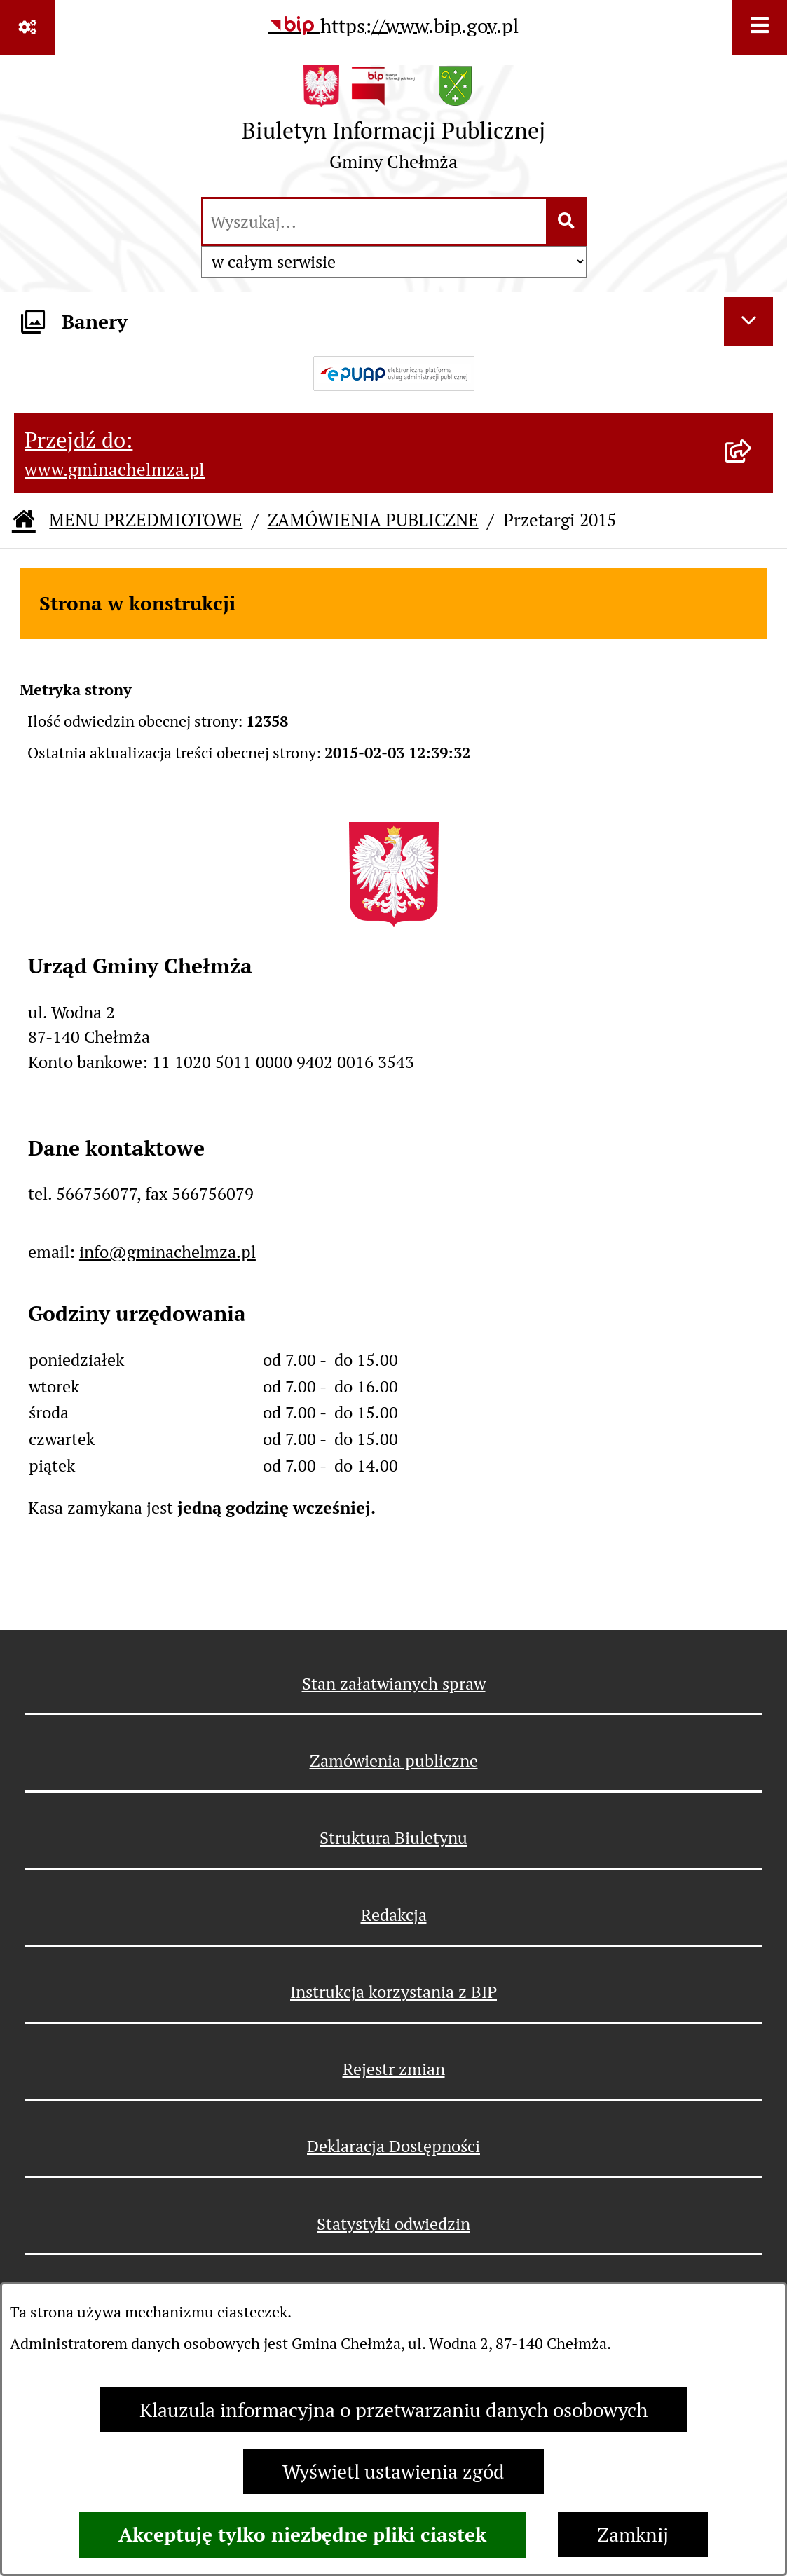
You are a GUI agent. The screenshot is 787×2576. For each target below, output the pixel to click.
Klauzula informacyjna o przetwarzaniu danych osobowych (393, 2410)
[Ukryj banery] (748, 321)
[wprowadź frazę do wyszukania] (374, 221)
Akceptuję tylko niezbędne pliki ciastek (302, 2534)
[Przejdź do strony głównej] (393, 124)
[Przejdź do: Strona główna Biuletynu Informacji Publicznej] (24, 520)
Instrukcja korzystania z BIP (393, 1992)
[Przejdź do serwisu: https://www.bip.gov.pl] (393, 25)
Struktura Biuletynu (393, 1838)
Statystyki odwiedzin (393, 2224)
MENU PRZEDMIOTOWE (145, 520)
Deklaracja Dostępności (393, 2146)
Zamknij (633, 2534)
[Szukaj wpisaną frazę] (567, 221)
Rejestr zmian (394, 2069)
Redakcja (394, 1915)
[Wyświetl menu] (759, 27)
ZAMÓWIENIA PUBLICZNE (373, 520)
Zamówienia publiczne (394, 1761)
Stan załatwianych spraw (394, 1683)
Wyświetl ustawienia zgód (393, 2471)
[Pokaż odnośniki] (27, 27)
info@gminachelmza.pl (167, 1252)
